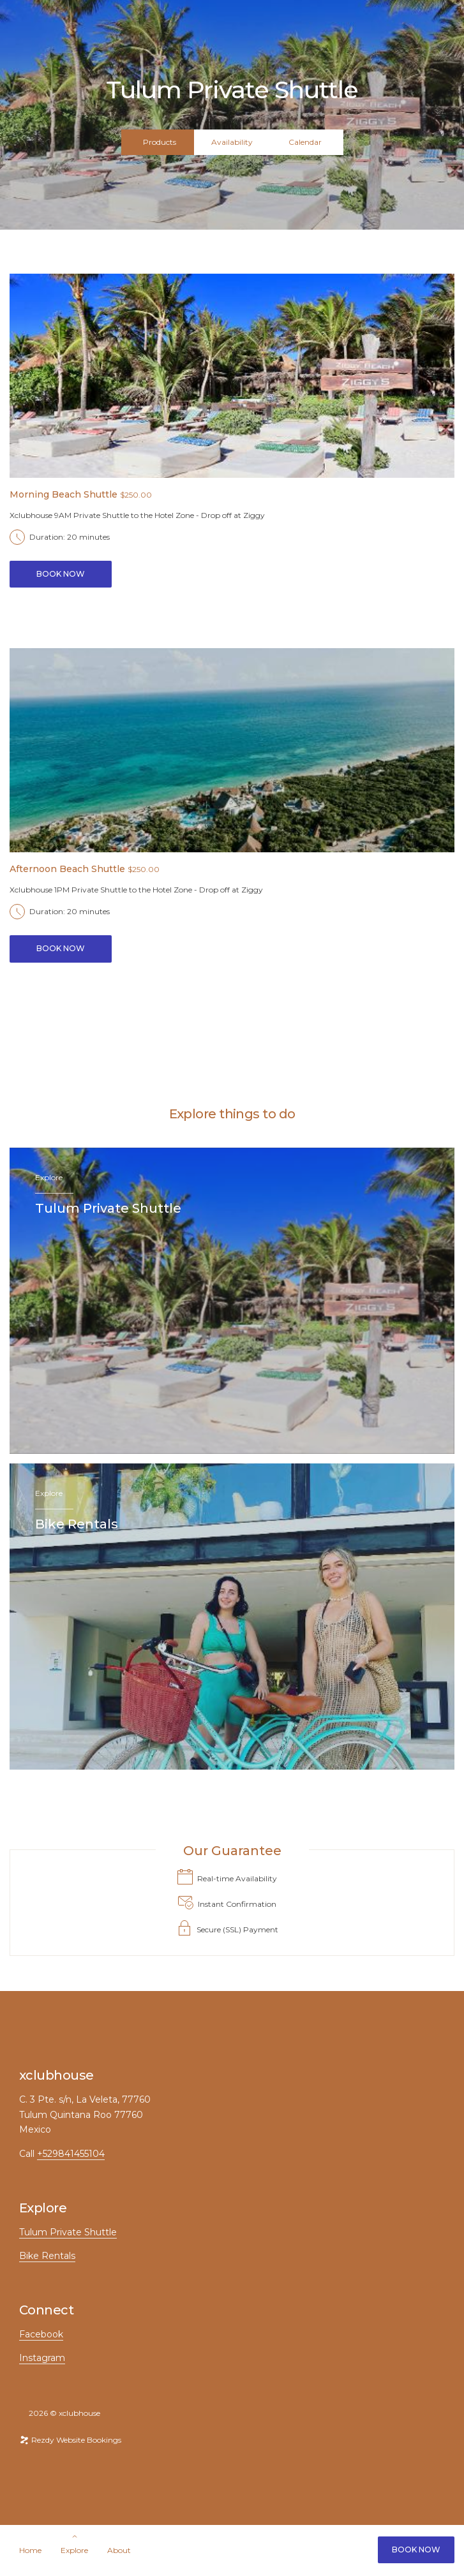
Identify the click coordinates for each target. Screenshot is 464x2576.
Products (159, 142)
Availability (232, 142)
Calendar (305, 142)
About (119, 2550)
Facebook (41, 2334)
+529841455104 (71, 2153)
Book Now (416, 2549)
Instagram (42, 2358)
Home (30, 2550)
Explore (74, 2550)
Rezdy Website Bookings (70, 2440)
